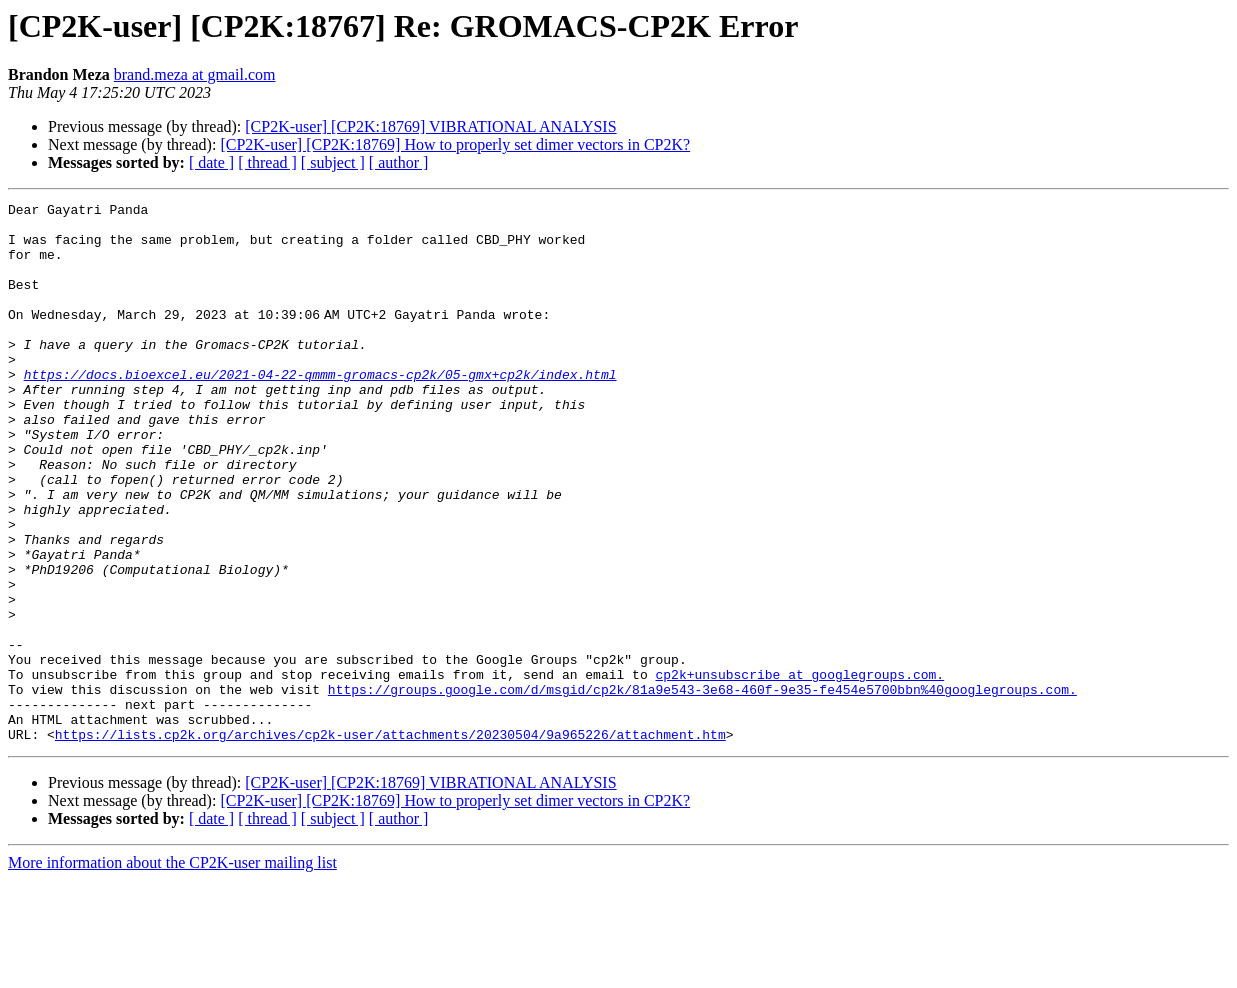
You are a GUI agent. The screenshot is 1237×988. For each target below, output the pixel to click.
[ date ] (211, 162)
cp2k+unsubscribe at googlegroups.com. (799, 770)
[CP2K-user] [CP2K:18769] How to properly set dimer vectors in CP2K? (455, 144)
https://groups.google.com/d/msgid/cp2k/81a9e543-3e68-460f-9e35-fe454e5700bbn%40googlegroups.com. (702, 788)
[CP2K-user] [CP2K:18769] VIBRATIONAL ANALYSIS (430, 126)
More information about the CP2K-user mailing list (172, 970)
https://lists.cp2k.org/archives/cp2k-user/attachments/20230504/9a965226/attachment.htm (390, 842)
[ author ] (399, 162)
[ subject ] (333, 162)
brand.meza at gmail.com (195, 74)
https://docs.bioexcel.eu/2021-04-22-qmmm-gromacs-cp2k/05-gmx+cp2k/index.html (320, 410)
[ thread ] (267, 162)
